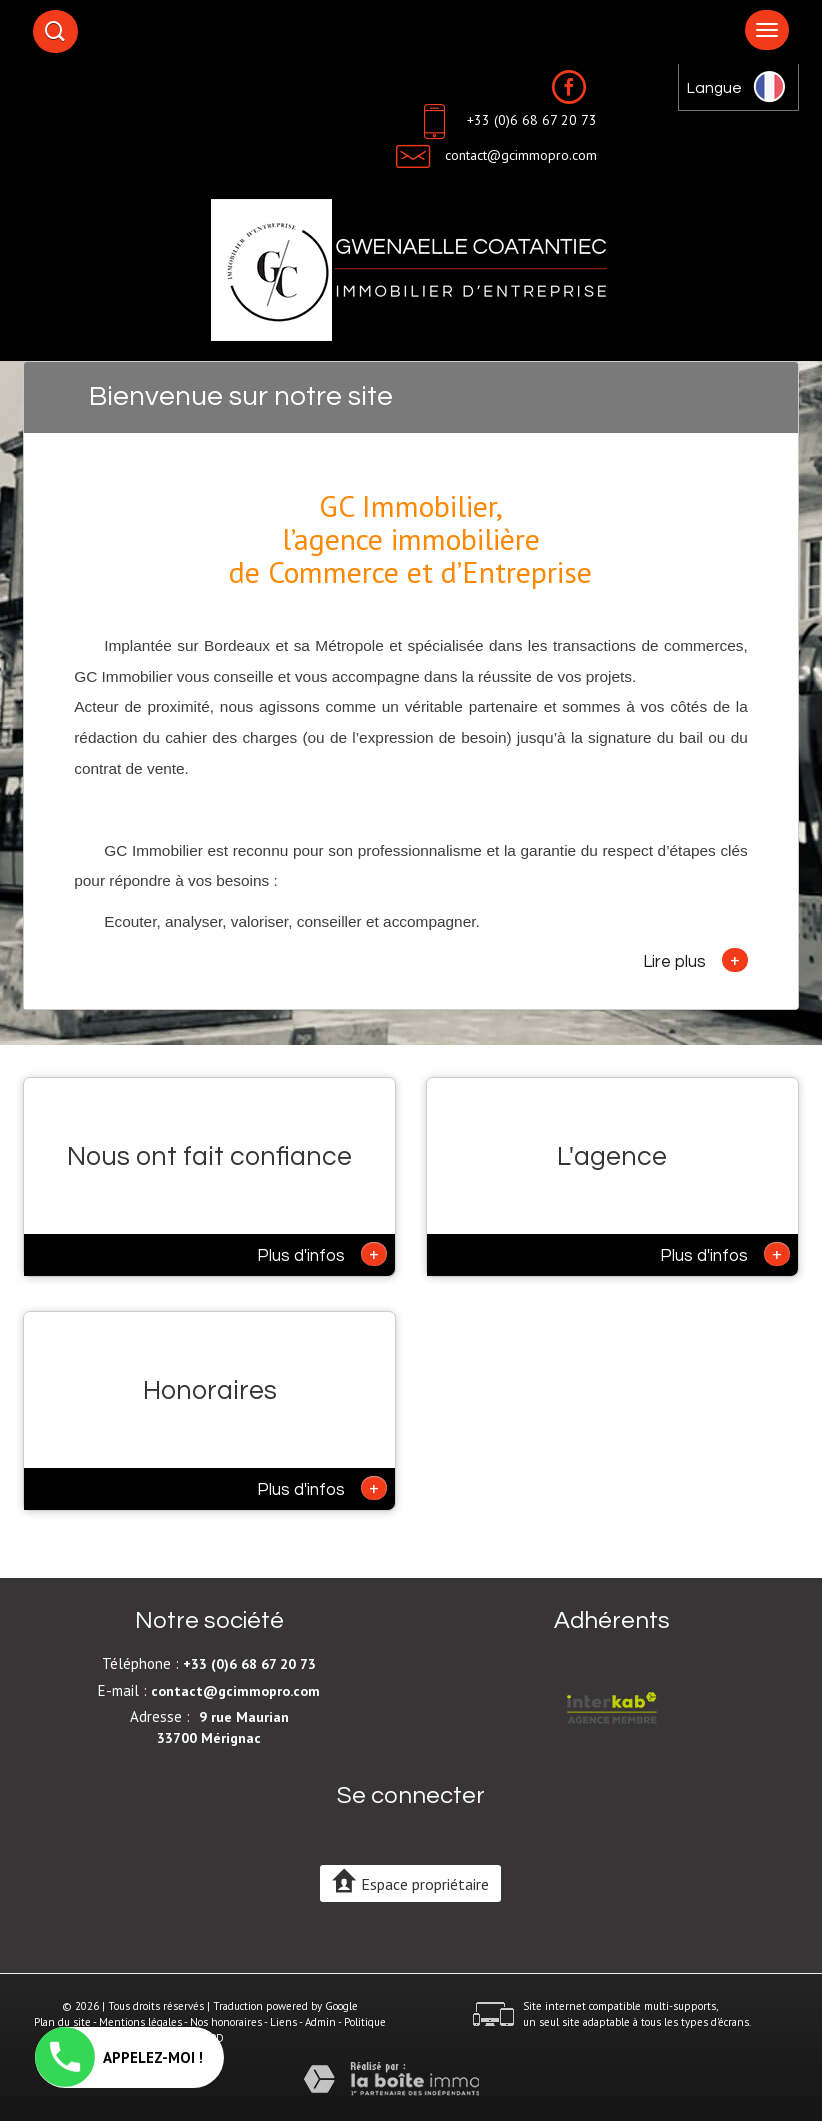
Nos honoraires (226, 2022)
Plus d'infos (322, 1254)
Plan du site (62, 2022)
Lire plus (695, 960)
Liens (283, 2022)
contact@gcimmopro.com (521, 155)
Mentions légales (140, 2022)
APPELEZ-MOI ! (119, 2057)
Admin (320, 2022)
